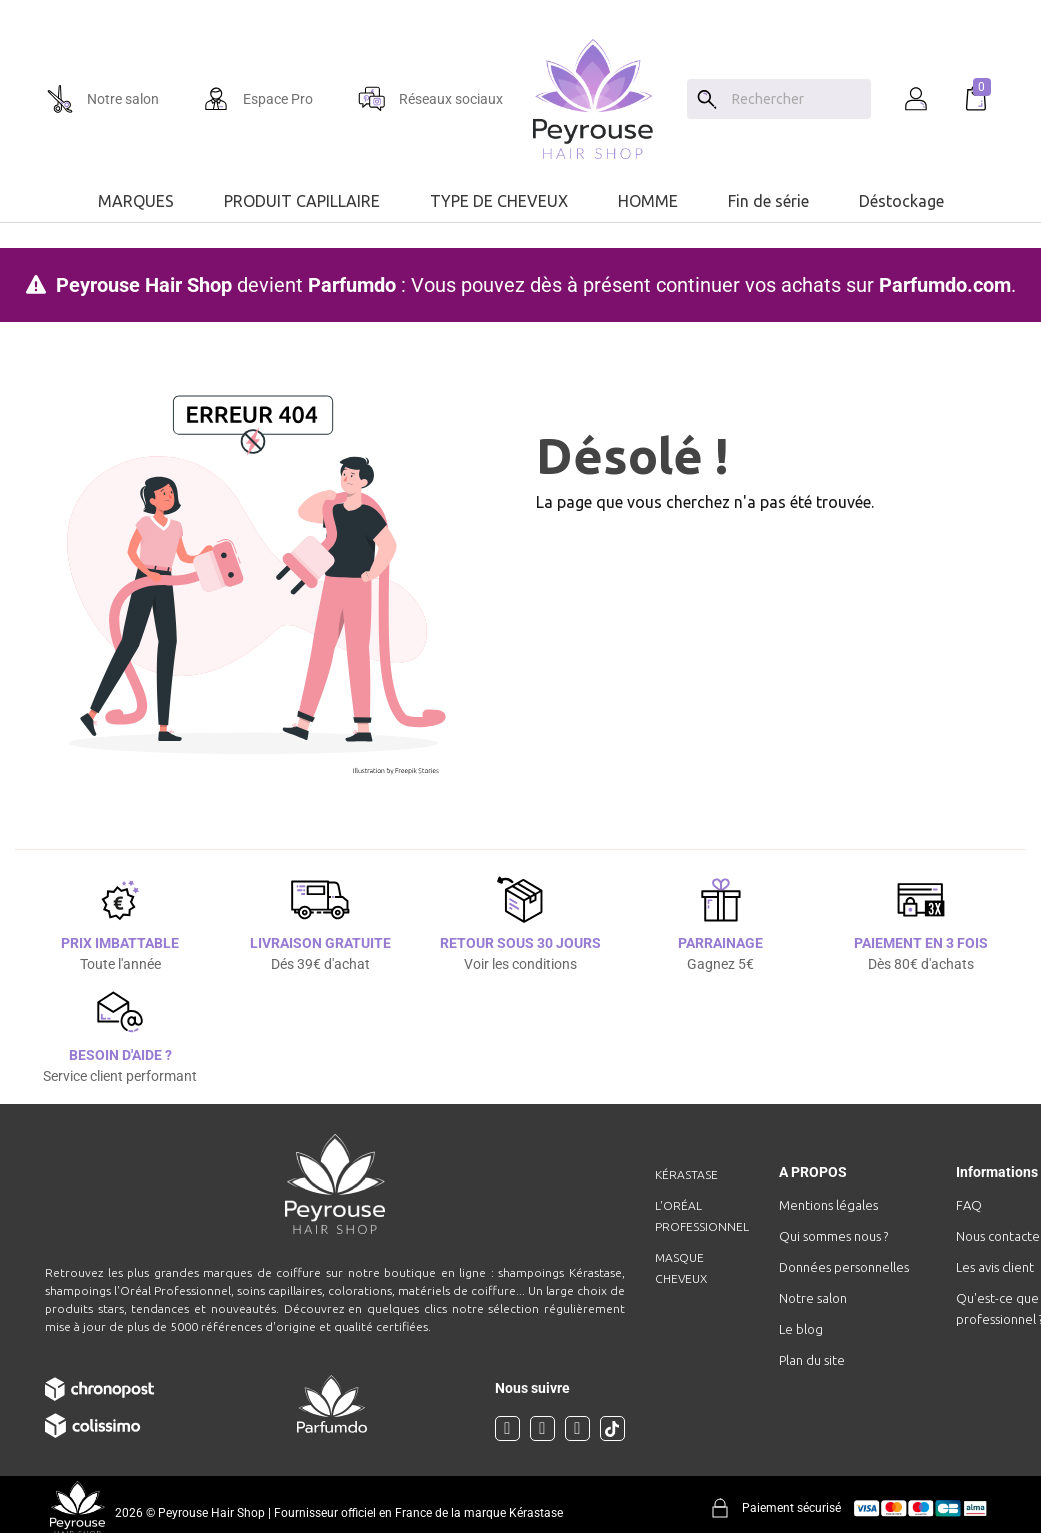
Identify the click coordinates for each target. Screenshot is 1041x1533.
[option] (520, 8)
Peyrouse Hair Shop (144, 285)
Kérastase (686, 1174)
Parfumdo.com (945, 285)
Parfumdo (352, 285)
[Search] (707, 99)
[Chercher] (796, 99)
